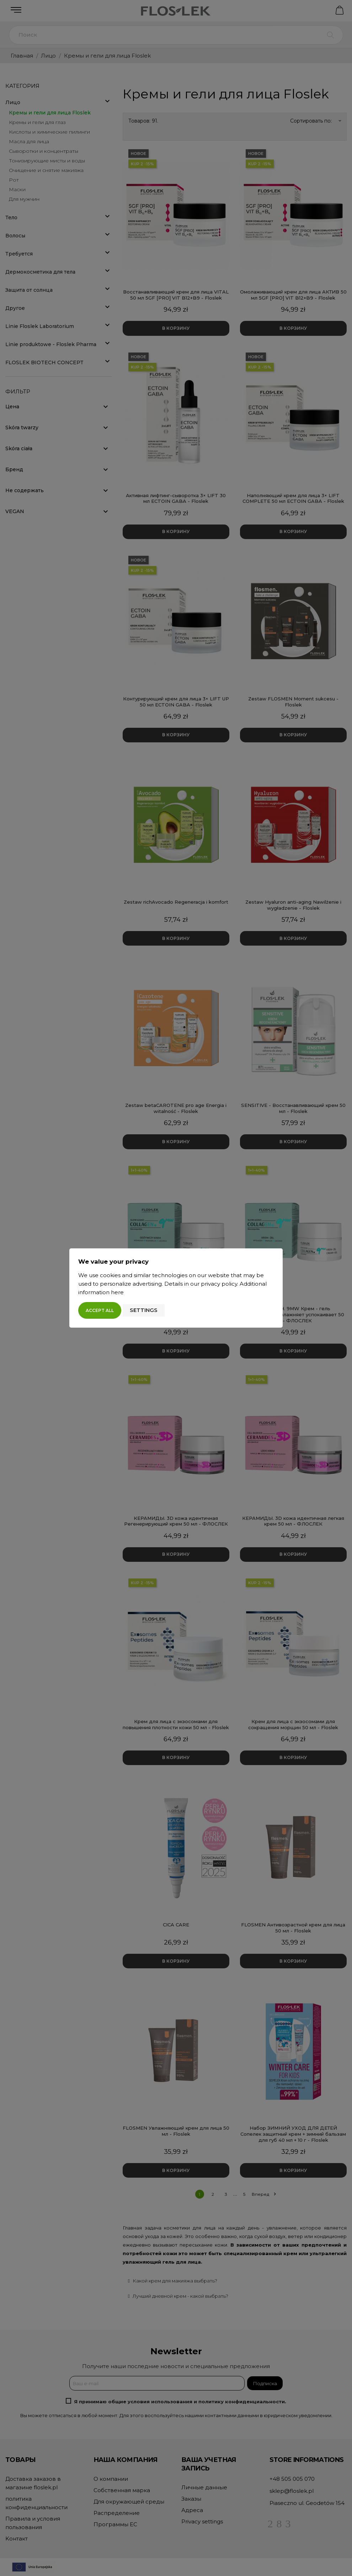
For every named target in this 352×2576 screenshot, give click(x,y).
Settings (144, 1310)
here (117, 1292)
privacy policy (219, 1283)
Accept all (100, 1310)
